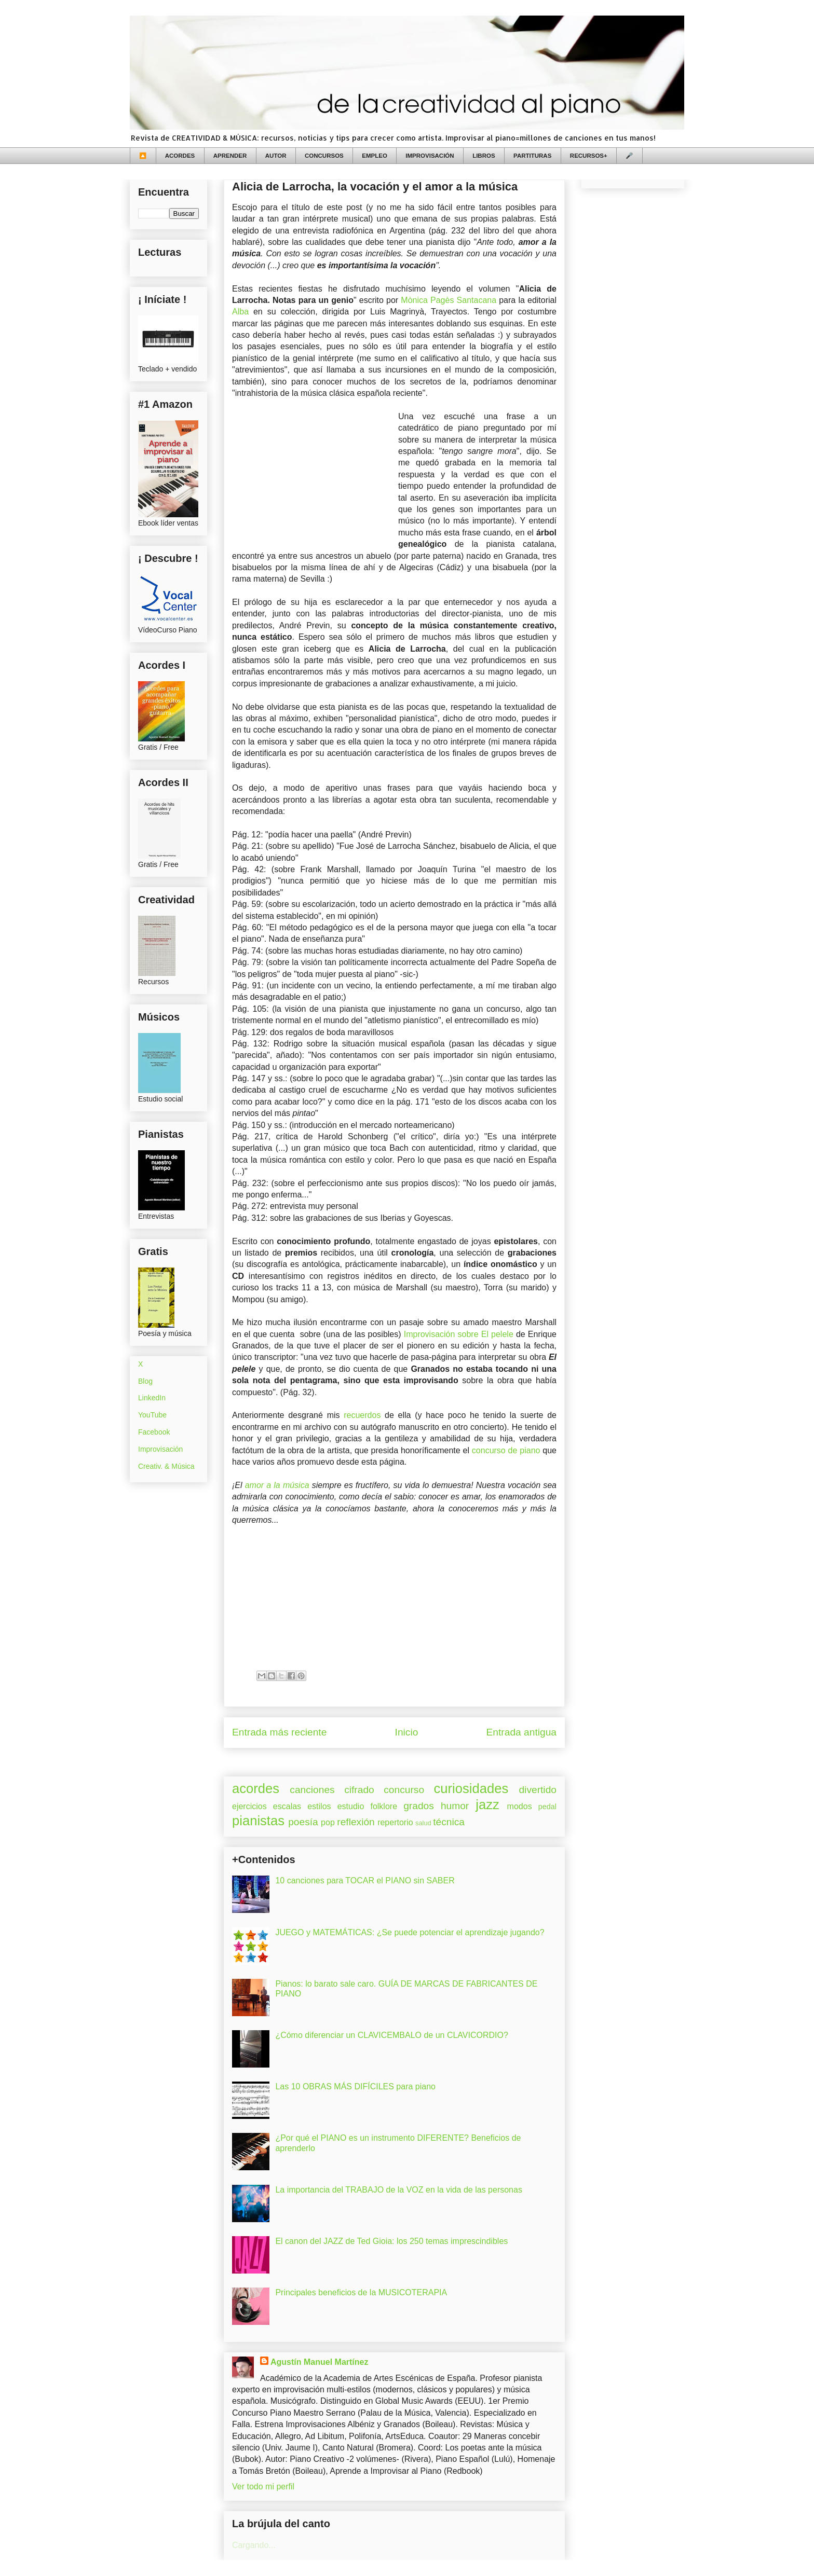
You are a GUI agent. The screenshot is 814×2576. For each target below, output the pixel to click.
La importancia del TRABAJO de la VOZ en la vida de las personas (398, 2189)
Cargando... (254, 2545)
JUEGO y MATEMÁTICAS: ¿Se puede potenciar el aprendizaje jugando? (409, 1932)
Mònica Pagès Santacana (448, 300)
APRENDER (230, 156)
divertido (538, 1789)
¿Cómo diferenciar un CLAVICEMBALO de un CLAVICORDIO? (391, 2035)
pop (328, 1822)
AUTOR (276, 156)
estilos (319, 1806)
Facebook (154, 1432)
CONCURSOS (324, 156)
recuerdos (362, 1415)
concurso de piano (506, 1450)
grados (418, 1805)
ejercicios (249, 1806)
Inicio (406, 1732)
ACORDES (180, 156)
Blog (145, 1381)
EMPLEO (374, 156)
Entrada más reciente (279, 1732)
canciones (312, 1789)
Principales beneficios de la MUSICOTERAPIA (361, 2292)
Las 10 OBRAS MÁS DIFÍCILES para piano (355, 2086)
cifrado (359, 1789)
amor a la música (277, 1485)
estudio (350, 1806)
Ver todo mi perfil (263, 2486)
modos (519, 1806)
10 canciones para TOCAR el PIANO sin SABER (364, 1880)
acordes (255, 1788)
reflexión (356, 1821)
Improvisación (160, 1449)
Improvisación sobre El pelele (458, 1334)
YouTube (152, 1415)
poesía (303, 1821)
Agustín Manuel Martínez (319, 2362)
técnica (449, 1821)
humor (455, 1805)
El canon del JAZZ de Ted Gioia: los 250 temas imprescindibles (391, 2241)
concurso (404, 1789)
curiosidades (471, 1788)
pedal (547, 1806)
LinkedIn (152, 1398)
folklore (383, 1806)
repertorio (395, 1822)
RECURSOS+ (588, 156)
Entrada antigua (521, 1732)
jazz (487, 1804)
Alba (240, 311)
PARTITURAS (532, 156)
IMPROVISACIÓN (429, 156)
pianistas (258, 1820)
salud (423, 1823)
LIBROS (483, 156)
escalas (287, 1806)
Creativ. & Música (166, 1466)
